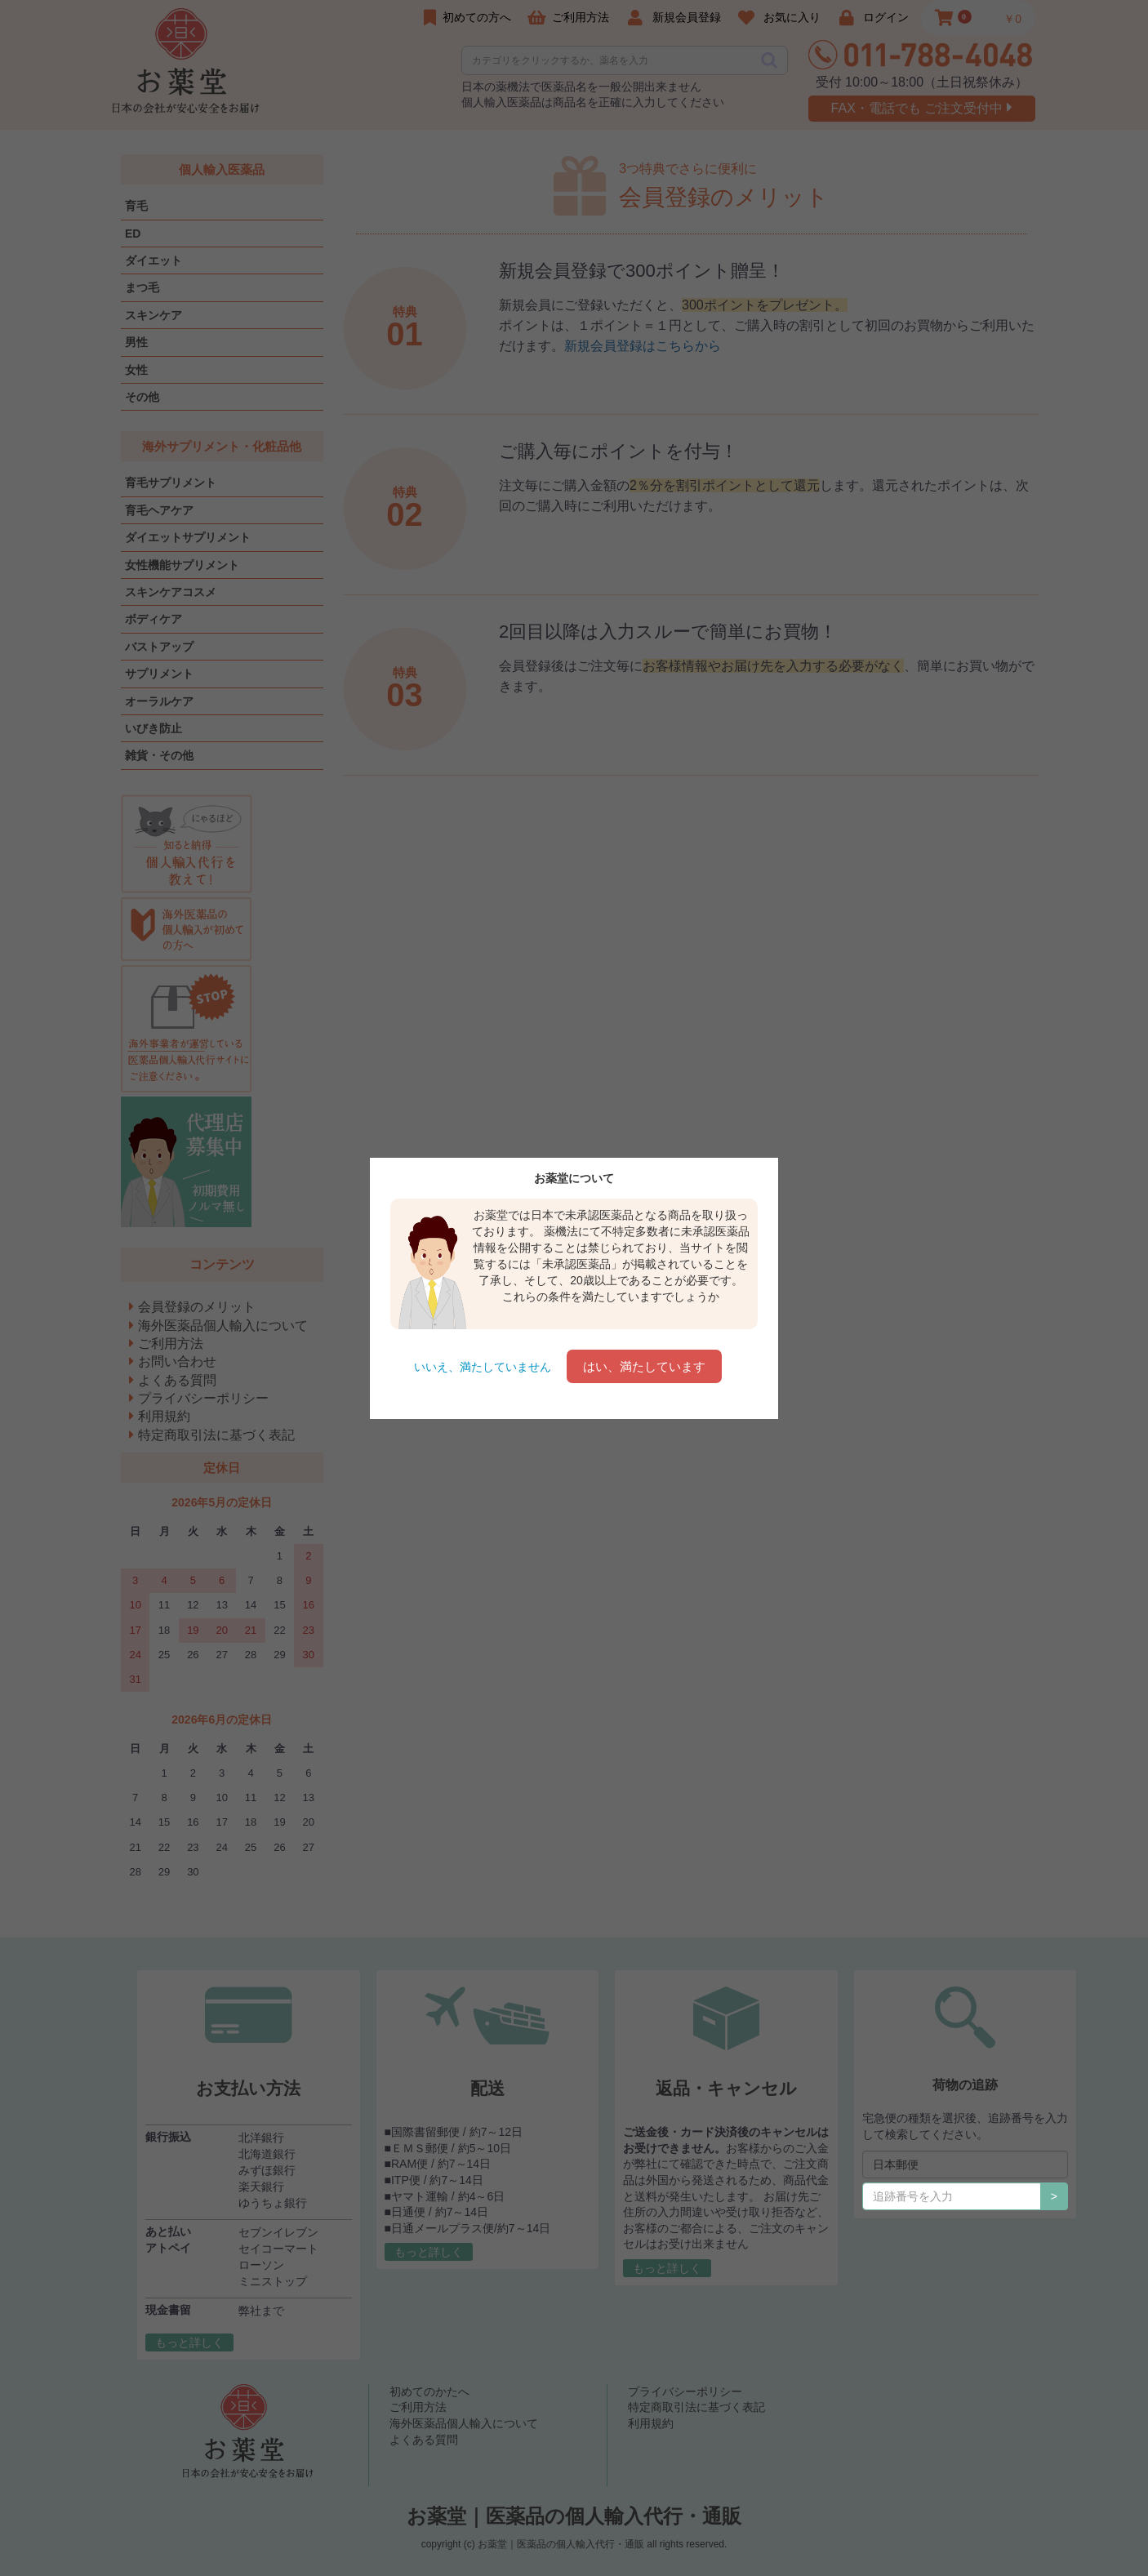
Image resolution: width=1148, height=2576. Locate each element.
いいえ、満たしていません (482, 1366)
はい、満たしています (644, 1366)
